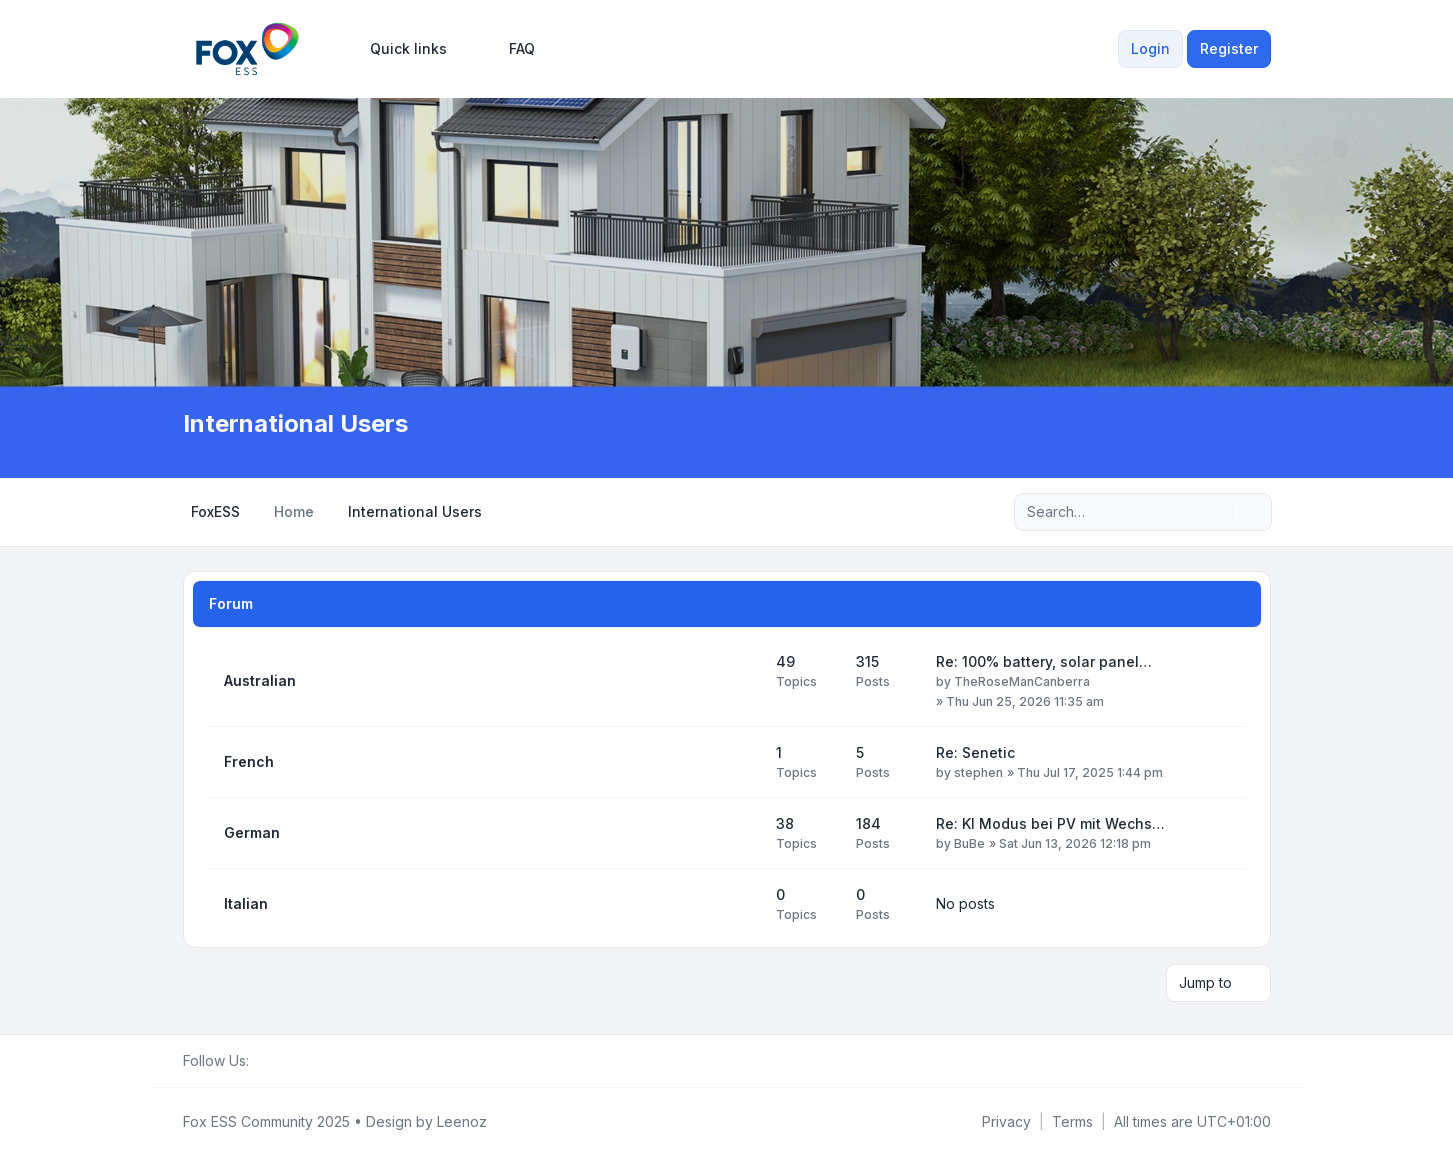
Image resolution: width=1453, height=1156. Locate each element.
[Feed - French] (743, 762)
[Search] (1215, 512)
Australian (260, 680)
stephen (978, 772)
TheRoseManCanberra (1022, 681)
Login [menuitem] (1150, 48)
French (249, 761)
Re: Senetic (975, 752)
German (252, 832)
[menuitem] (399, 49)
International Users (295, 423)
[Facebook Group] (261, 1061)
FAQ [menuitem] (509, 49)
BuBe (969, 843)
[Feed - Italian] (743, 904)
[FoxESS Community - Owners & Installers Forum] (247, 49)
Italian (246, 903)
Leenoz (462, 1121)
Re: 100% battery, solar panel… (1044, 661)
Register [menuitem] (1229, 48)
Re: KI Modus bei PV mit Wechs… (1050, 823)
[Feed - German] (743, 833)
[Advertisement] (727, 258)
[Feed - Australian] (743, 681)
